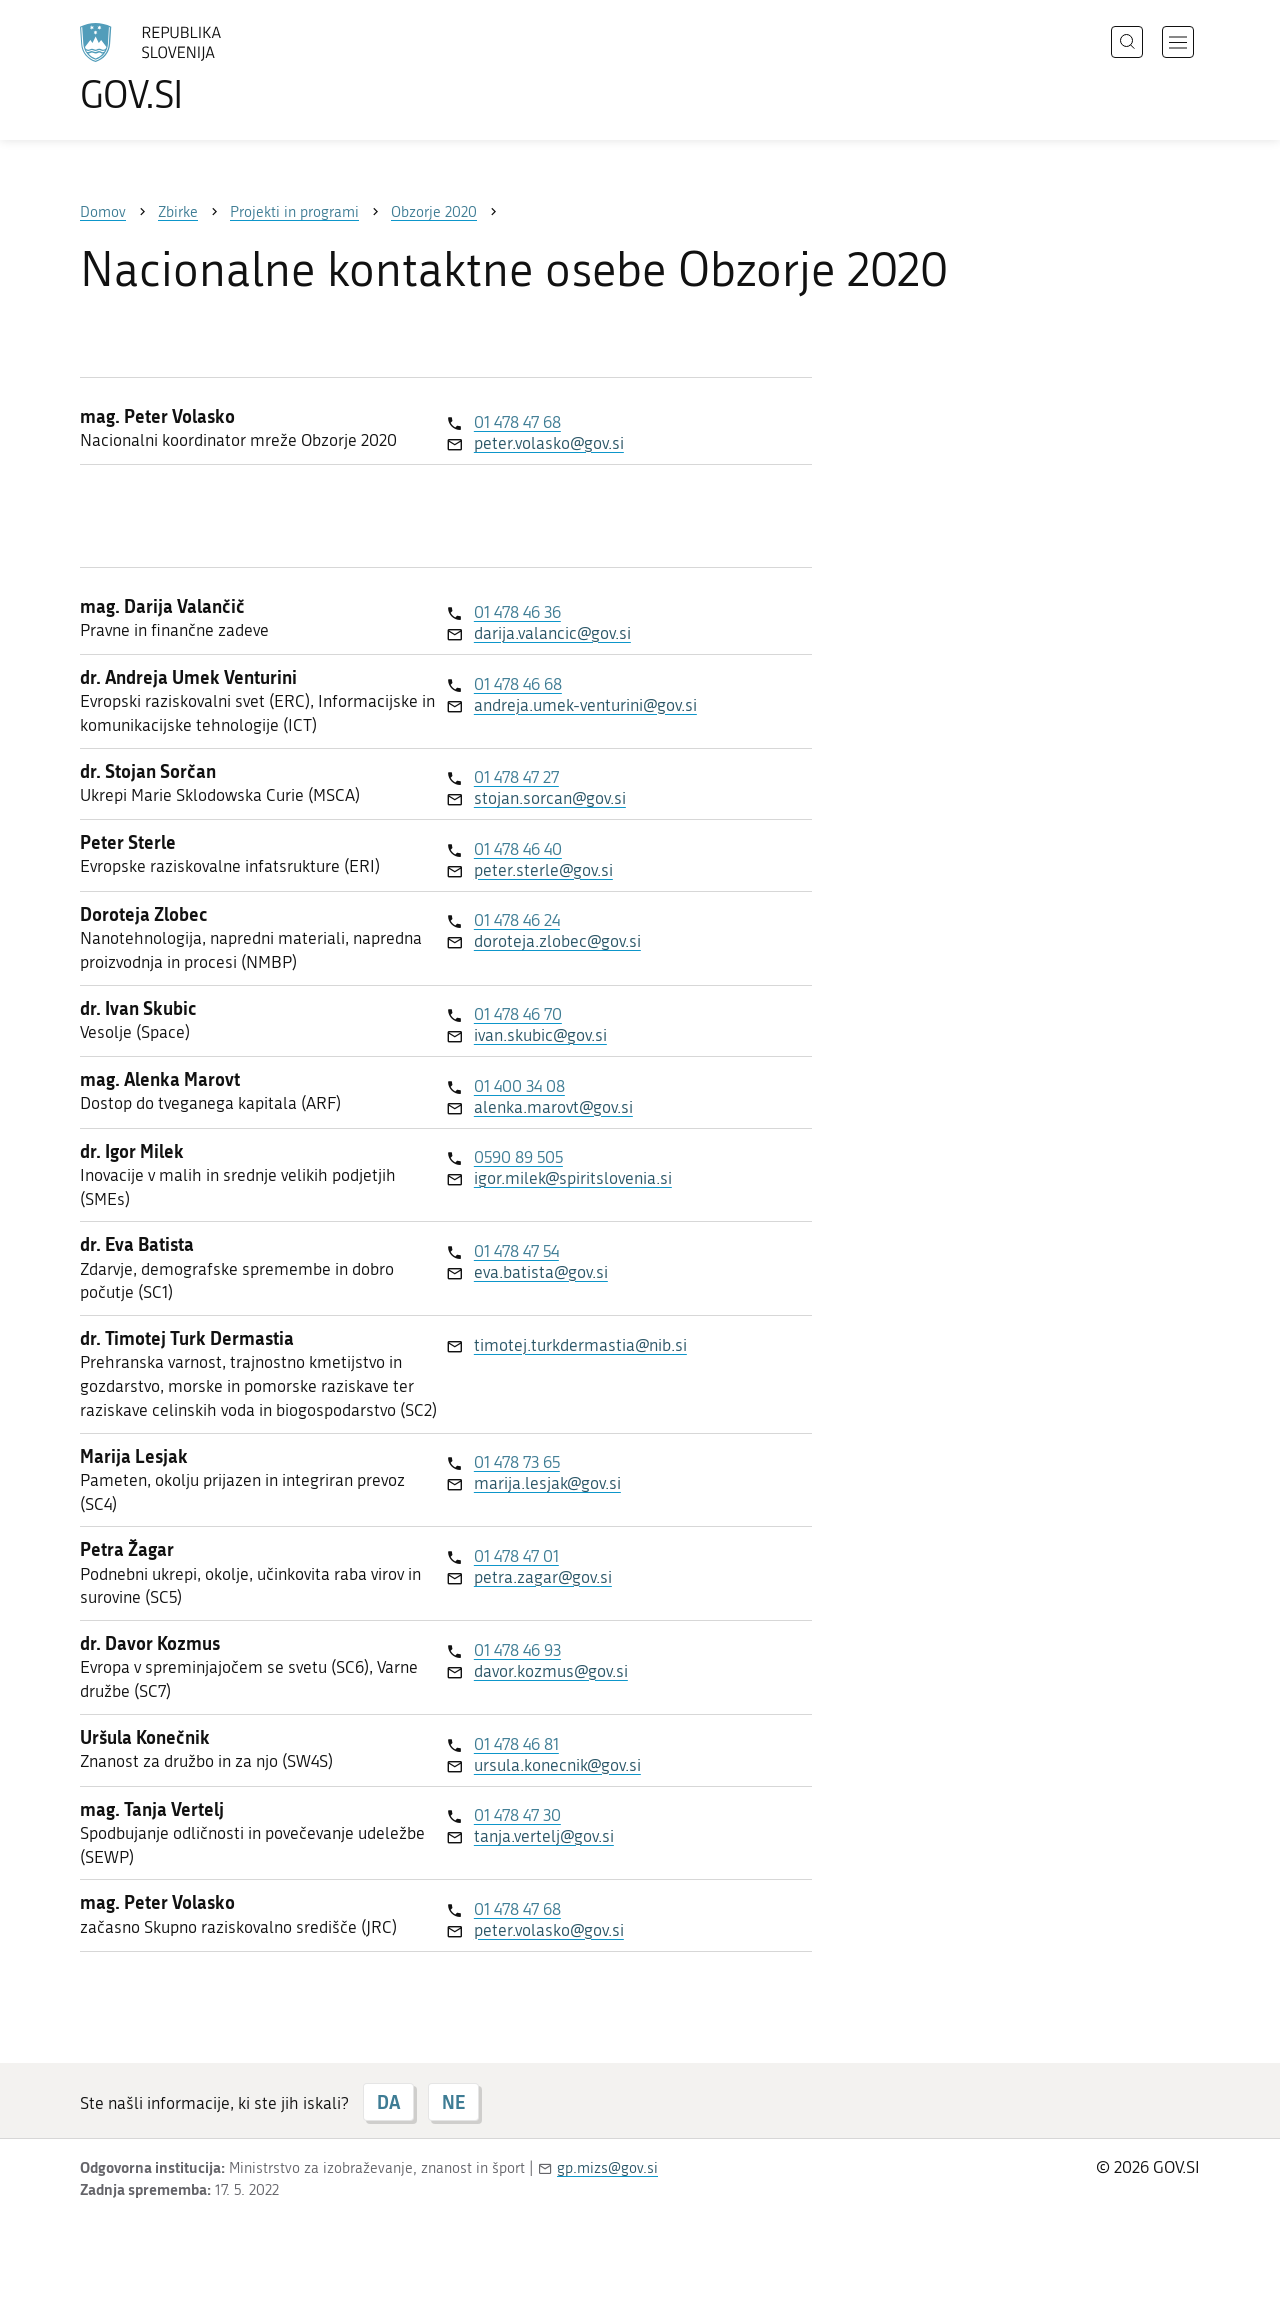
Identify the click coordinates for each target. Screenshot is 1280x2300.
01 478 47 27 (516, 777)
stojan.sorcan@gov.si (550, 798)
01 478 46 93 (517, 1650)
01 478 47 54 (516, 1251)
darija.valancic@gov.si (552, 633)
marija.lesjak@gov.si (547, 1483)
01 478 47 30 (517, 1815)
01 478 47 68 (517, 422)
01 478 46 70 (518, 1014)
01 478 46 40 (518, 849)
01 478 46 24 (517, 920)
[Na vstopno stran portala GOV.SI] (206, 68)
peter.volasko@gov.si (549, 443)
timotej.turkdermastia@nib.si (580, 1345)
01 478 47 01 (516, 1556)
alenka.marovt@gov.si (553, 1107)
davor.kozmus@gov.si (551, 1671)
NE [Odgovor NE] (453, 2102)
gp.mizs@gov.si (607, 2168)
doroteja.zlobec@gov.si (557, 941)
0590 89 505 (518, 1157)
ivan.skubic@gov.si (540, 1035)
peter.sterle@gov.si (543, 870)
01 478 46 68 (518, 684)
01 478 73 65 (517, 1462)
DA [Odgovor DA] (388, 2102)
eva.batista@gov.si (541, 1272)
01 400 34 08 (519, 1086)
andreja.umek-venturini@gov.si (585, 705)
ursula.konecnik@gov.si (557, 1765)
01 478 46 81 (516, 1744)
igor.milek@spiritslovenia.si (573, 1178)
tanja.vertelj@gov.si (544, 1836)
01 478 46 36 (517, 612)
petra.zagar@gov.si (543, 1577)
